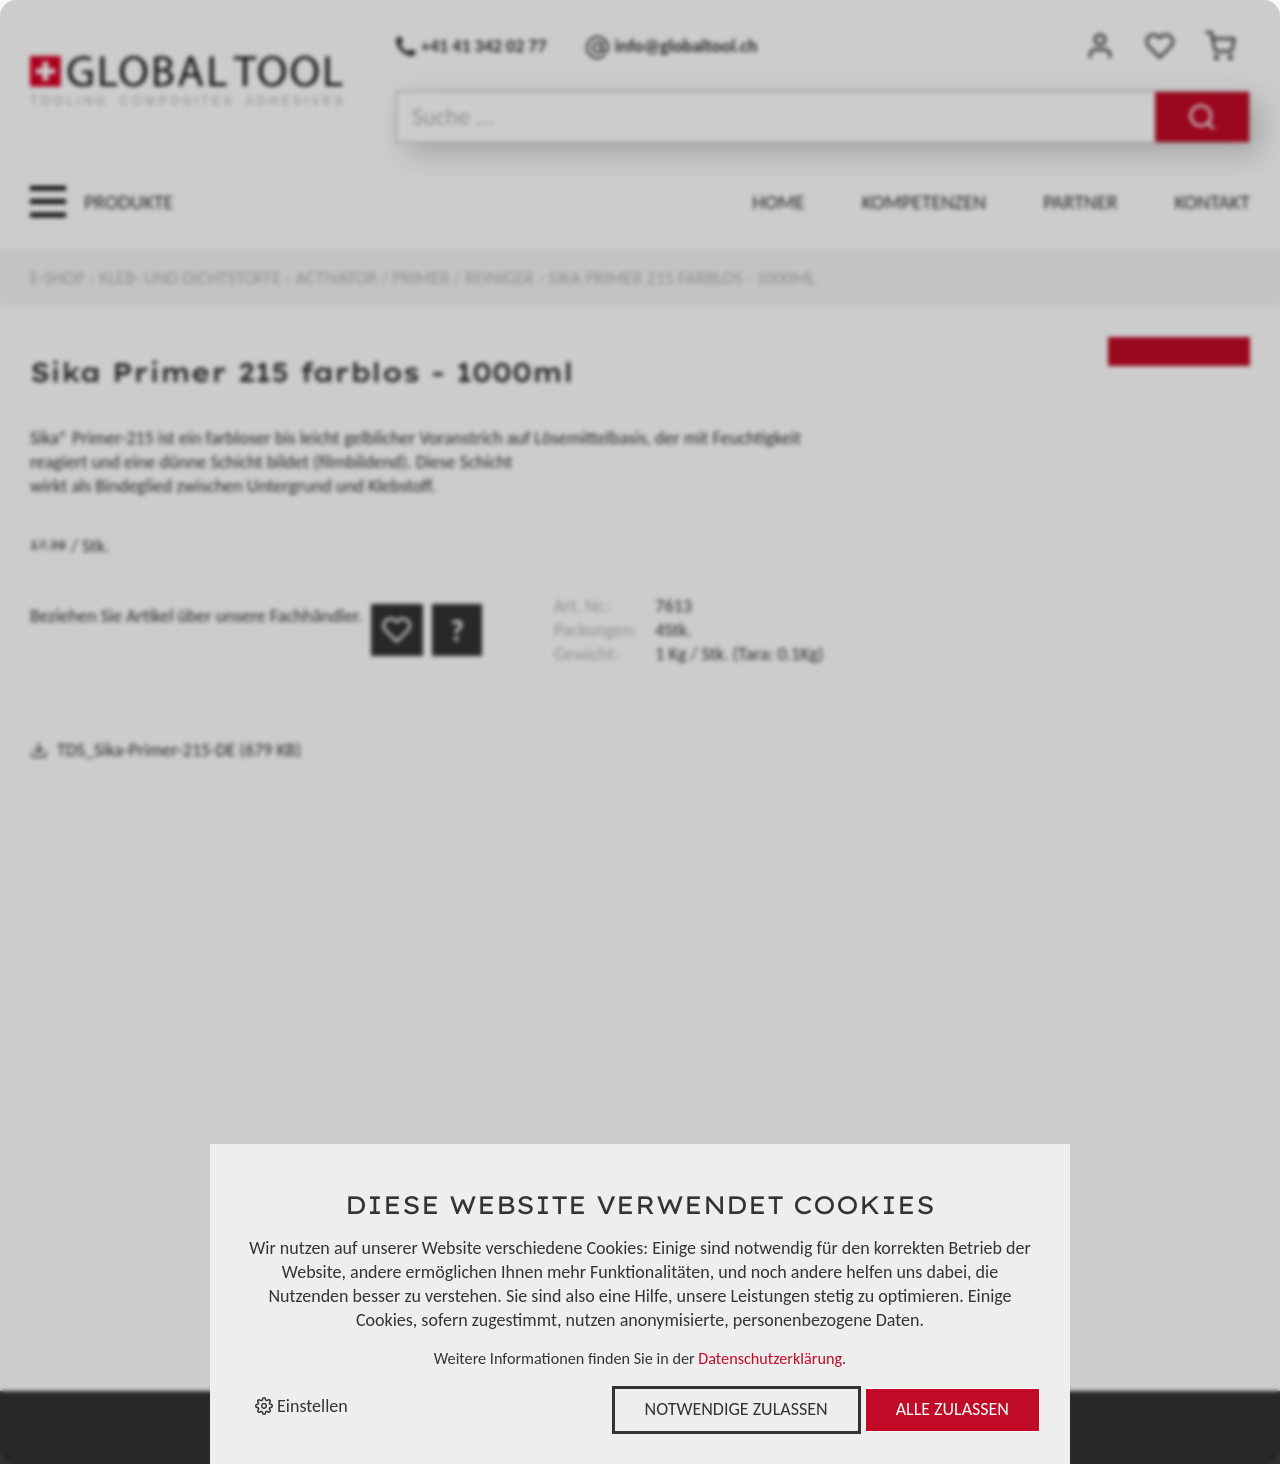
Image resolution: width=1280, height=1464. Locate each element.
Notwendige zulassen (736, 1409)
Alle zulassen (952, 1409)
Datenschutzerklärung (770, 1358)
